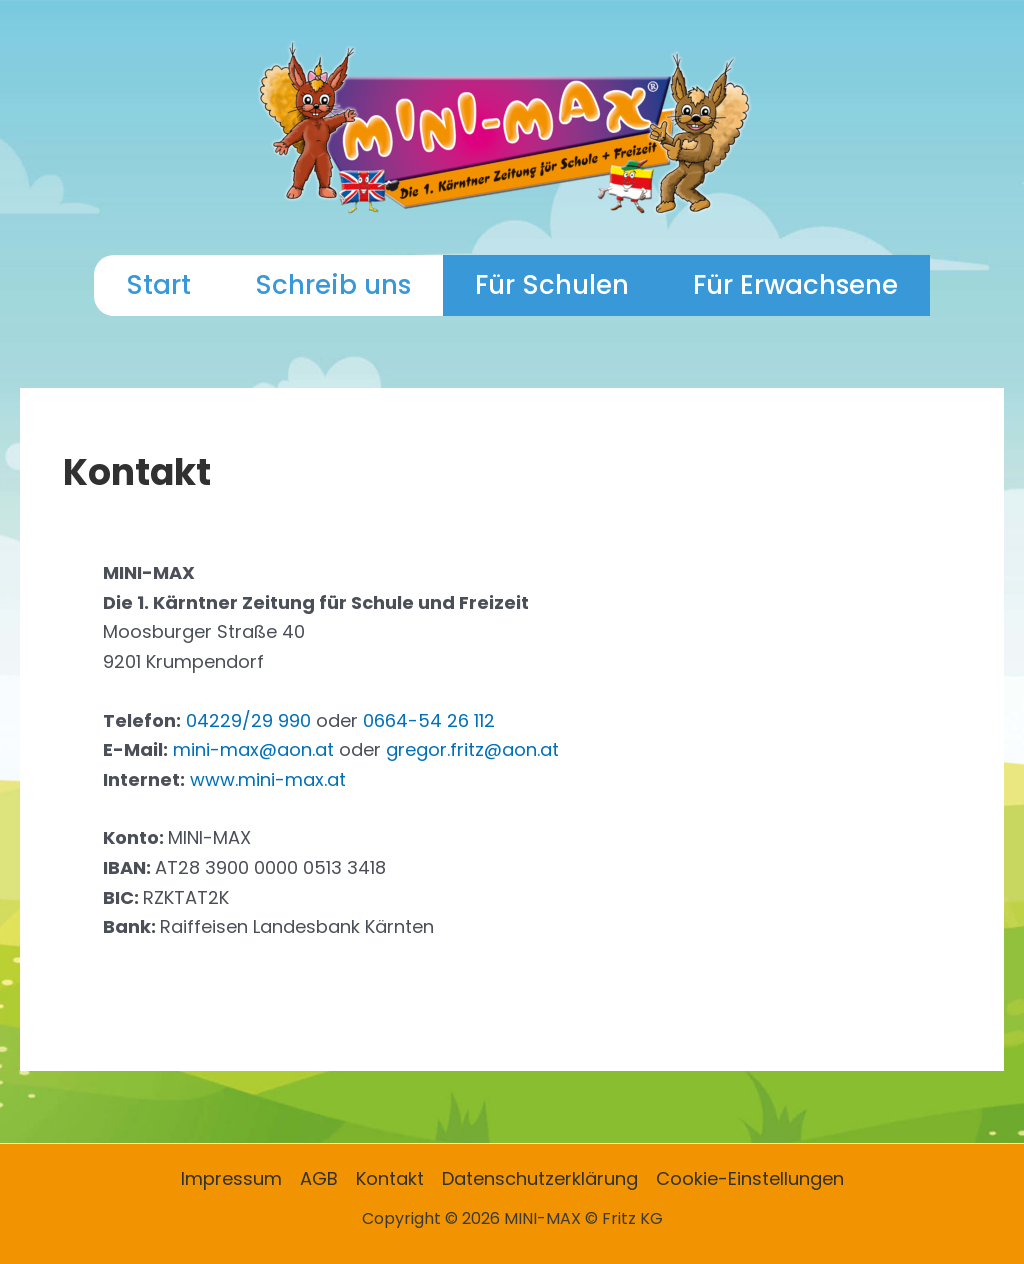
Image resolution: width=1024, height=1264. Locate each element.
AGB (319, 1178)
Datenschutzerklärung (540, 1178)
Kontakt (390, 1178)
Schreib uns (333, 285)
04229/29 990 (248, 720)
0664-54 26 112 (429, 720)
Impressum (231, 1178)
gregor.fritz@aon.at (472, 749)
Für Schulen (552, 285)
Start (158, 285)
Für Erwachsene (795, 285)
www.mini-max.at (268, 779)
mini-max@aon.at (253, 749)
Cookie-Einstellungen (750, 1178)
